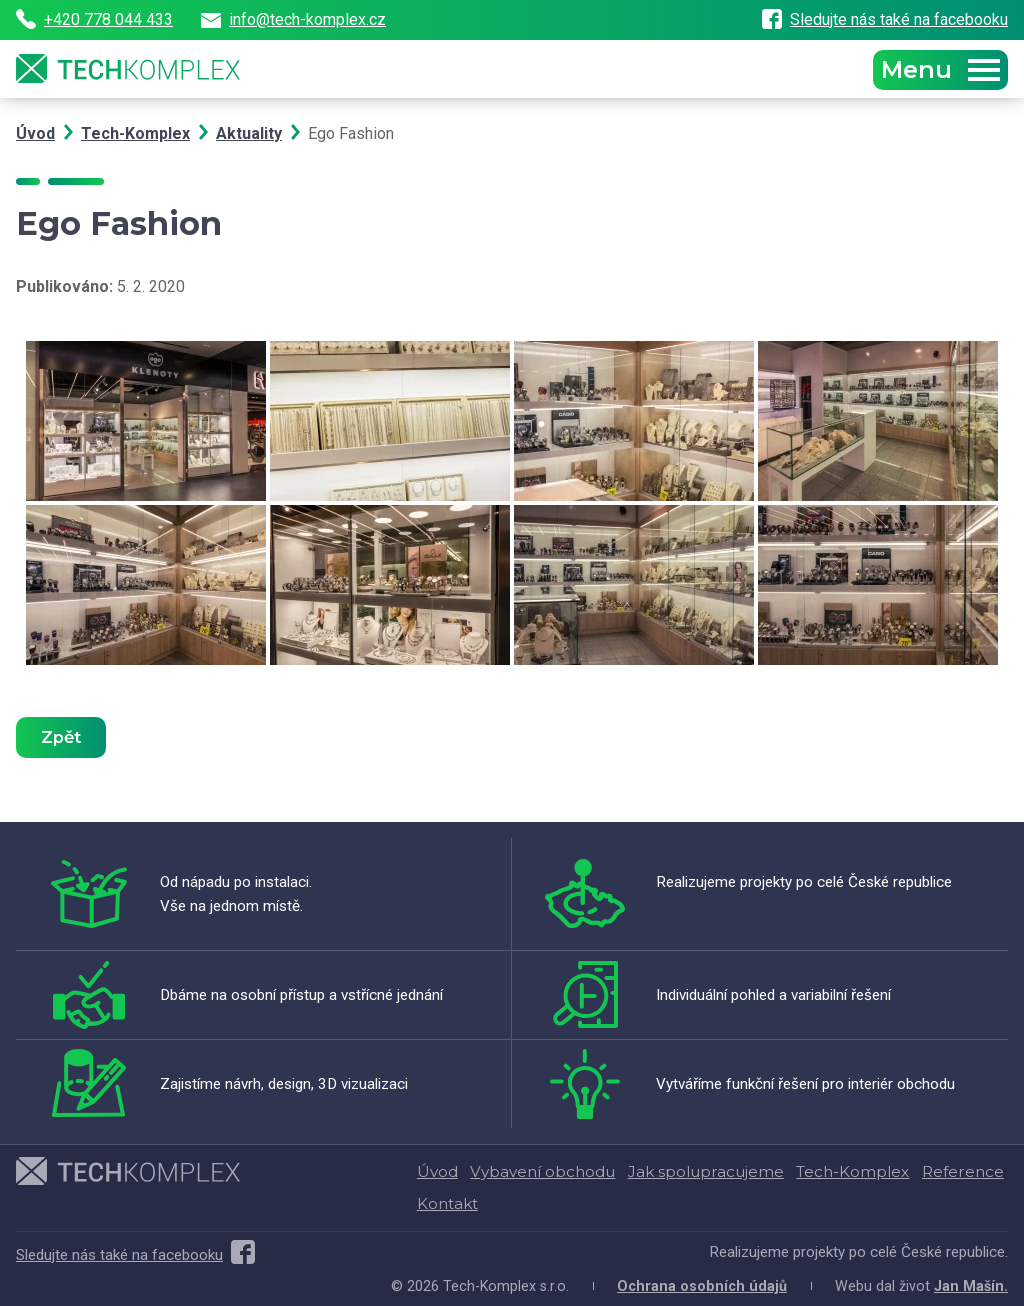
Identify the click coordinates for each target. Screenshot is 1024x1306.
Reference (963, 1171)
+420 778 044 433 (94, 19)
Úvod (35, 133)
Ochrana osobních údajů (702, 1286)
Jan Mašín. (971, 1286)
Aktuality (249, 133)
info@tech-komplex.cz (293, 19)
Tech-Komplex (135, 133)
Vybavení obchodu (542, 1171)
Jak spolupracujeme (706, 1171)
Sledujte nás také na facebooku (885, 19)
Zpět (61, 737)
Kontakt (447, 1203)
